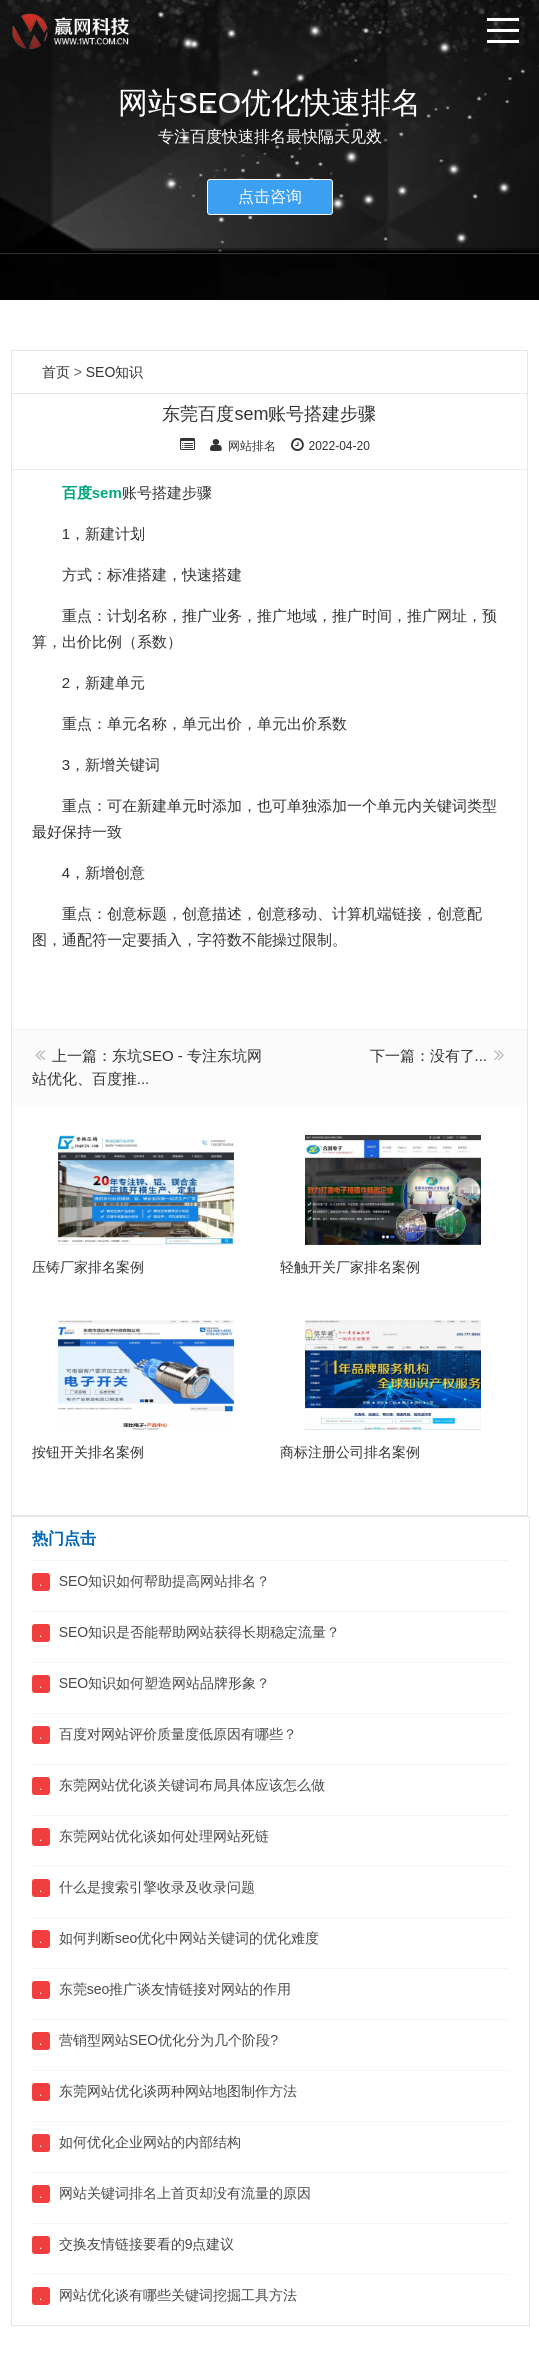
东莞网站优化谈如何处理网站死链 (164, 1836)
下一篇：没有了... (429, 1055)
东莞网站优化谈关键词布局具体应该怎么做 (192, 1785)
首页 (56, 372)
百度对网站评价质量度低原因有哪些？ (178, 1734)
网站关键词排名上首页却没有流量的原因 (185, 2193)
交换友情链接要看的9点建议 (147, 2244)
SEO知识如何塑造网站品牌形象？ (165, 1683)
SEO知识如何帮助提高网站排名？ (165, 1581)
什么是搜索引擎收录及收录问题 (157, 1887)
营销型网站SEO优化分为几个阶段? (168, 2040)
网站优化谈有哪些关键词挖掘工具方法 (178, 2295)
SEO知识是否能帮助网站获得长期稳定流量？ (200, 1632)
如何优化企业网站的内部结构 (150, 2142)
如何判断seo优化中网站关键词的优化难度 (189, 1938)
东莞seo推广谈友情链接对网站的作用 (175, 1989)
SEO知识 (115, 372)
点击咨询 (270, 196)
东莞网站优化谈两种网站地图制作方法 (178, 2091)
